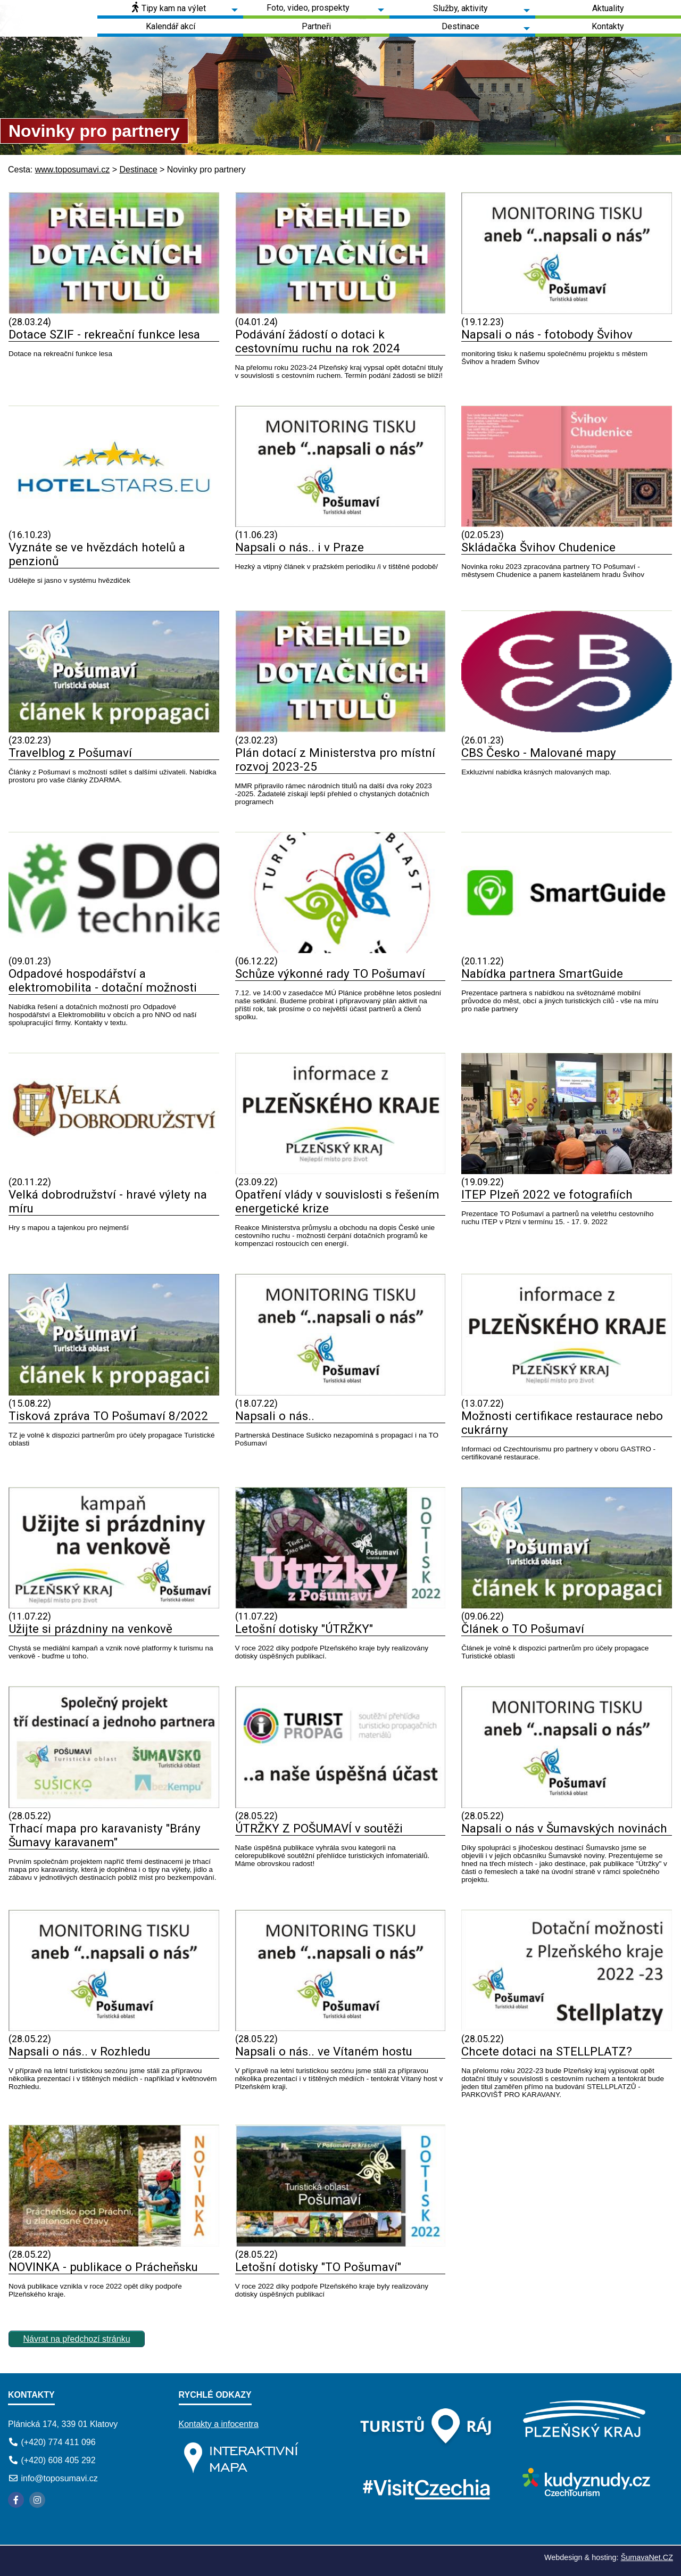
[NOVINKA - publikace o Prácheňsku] (114, 2243)
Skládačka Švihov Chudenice (538, 547)
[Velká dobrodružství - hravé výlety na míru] (114, 1171)
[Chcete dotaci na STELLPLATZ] (566, 2028)
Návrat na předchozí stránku (76, 2338)
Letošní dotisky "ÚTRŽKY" (304, 1629)
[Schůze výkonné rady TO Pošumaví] (340, 950)
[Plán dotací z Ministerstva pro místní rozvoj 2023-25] (340, 729)
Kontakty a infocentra (219, 2424)
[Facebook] (16, 2500)
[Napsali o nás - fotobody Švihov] (566, 311)
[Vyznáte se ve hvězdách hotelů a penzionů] (114, 524)
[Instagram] (37, 2500)
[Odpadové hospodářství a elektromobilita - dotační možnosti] (114, 950)
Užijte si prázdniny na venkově (90, 1629)
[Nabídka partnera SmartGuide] (566, 950)
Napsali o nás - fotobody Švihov (547, 334)
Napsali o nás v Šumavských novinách (564, 1828)
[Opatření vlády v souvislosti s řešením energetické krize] (340, 1171)
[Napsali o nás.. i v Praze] (340, 524)
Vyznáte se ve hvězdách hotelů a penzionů (97, 554)
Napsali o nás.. (274, 1416)
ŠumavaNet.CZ (647, 2557)
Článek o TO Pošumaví (522, 1629)
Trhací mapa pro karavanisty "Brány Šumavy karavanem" (105, 1835)
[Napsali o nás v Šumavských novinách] (566, 1805)
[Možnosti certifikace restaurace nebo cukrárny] (566, 1392)
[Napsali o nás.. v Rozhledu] (114, 2028)
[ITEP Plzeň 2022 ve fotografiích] (566, 1171)
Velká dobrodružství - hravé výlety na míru (108, 1201)
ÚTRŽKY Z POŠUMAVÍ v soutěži (319, 1828)
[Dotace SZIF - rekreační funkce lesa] (114, 311)
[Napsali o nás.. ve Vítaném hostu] (340, 2028)
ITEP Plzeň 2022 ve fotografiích (547, 1194)
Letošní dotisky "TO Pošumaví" (318, 2267)
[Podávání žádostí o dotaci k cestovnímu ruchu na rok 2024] (340, 311)
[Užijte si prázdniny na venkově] (114, 1605)
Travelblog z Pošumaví (70, 752)
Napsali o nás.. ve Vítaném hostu (323, 2051)
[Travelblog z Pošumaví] (114, 729)
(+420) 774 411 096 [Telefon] (58, 2442)
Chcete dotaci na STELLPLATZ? (546, 2051)
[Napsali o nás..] (340, 1392)
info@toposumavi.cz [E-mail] (59, 2478)
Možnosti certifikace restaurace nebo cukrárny (562, 1422)
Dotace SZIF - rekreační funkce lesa (104, 334)
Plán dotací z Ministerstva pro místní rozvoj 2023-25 (335, 759)
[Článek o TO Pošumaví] (566, 1605)
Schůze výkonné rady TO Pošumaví (330, 973)
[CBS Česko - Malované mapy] (566, 729)
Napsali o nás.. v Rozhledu (80, 2051)
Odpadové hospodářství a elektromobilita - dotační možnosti (103, 980)
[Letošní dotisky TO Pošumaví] (340, 2243)
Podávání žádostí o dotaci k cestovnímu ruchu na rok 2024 (317, 341)
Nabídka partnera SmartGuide (542, 973)
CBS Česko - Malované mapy (538, 752)
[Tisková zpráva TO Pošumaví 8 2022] (114, 1392)
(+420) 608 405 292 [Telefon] (58, 2460)
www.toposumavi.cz (72, 169)
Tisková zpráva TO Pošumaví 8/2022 (108, 1416)
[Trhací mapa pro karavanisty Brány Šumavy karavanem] (114, 1805)
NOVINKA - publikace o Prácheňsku (103, 2267)
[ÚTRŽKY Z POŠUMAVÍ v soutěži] (340, 1805)
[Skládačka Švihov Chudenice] (566, 524)
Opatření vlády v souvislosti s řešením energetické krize (337, 1201)
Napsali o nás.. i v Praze (299, 547)
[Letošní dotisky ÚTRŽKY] (340, 1605)
